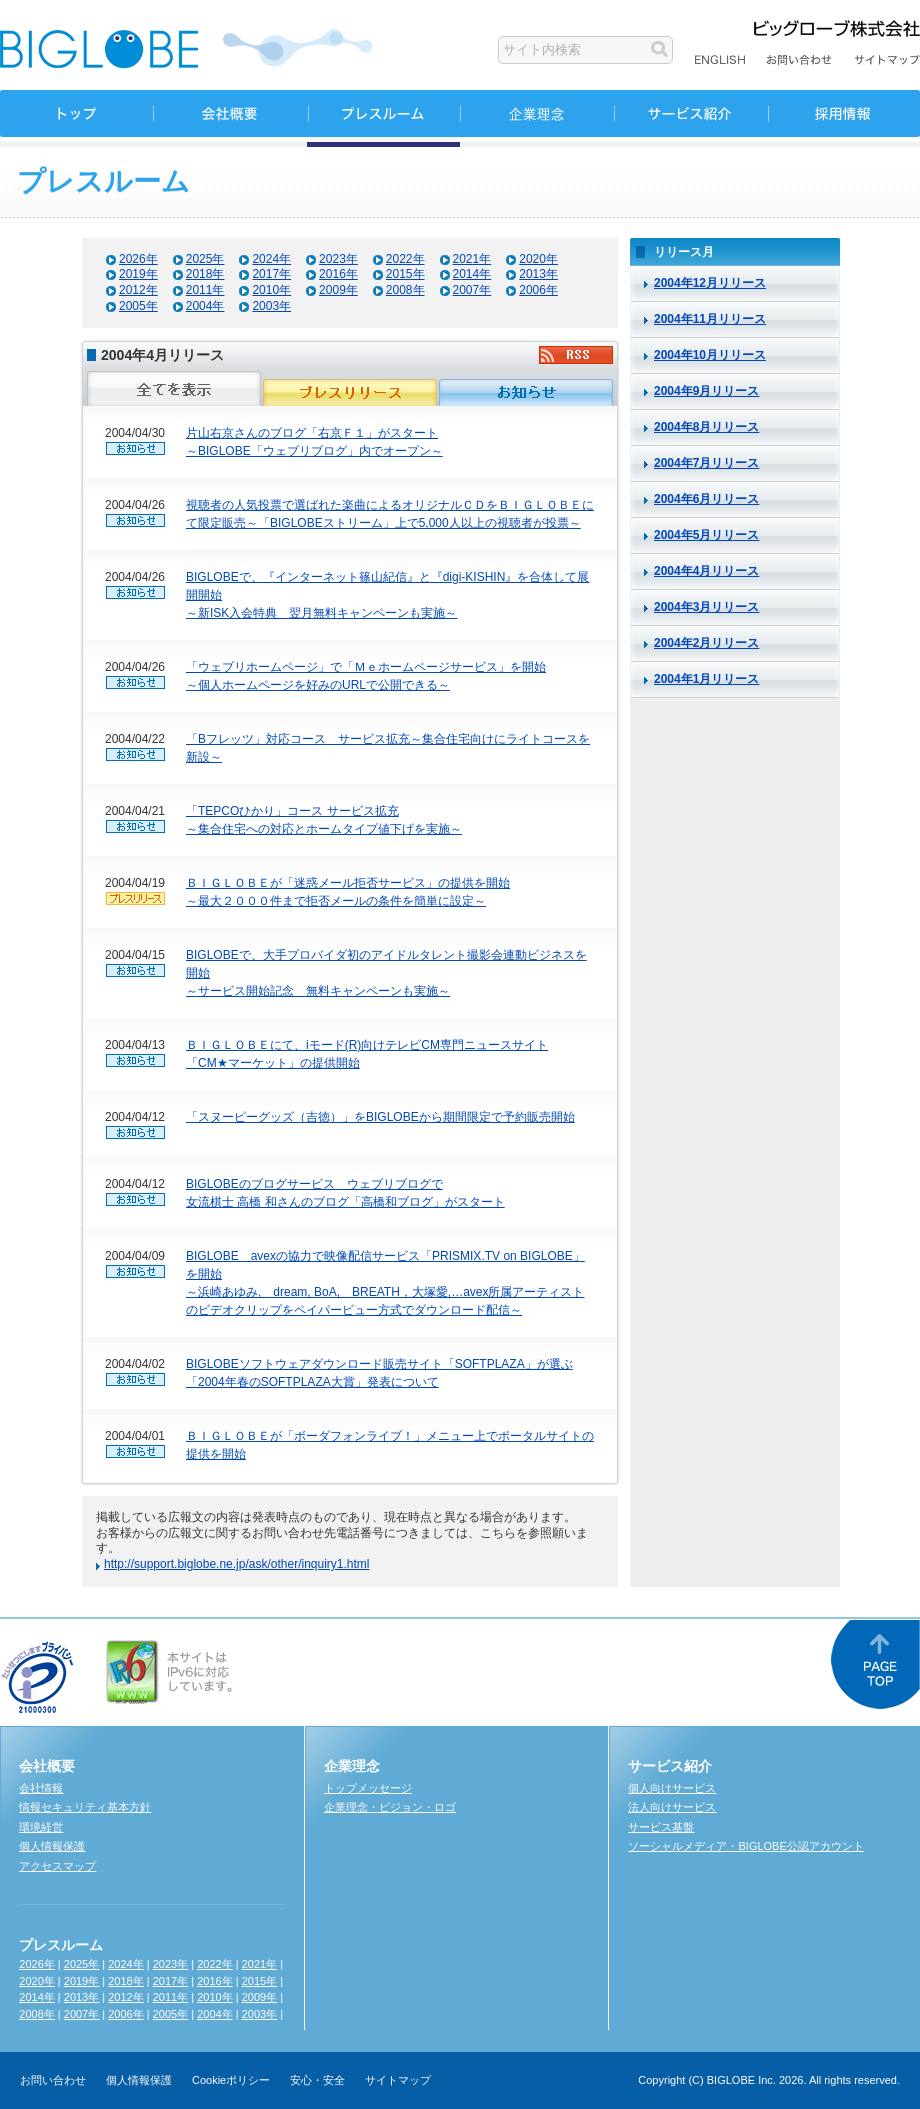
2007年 (472, 290)
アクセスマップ (57, 1866)
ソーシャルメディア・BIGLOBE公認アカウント (745, 1846)
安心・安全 (317, 2080)
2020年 (538, 259)
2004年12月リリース (710, 283)
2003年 (271, 306)
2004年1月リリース (706, 679)
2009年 (338, 290)
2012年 (138, 290)
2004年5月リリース (706, 535)
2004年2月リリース (706, 643)
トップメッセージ (368, 1788)
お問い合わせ (53, 2080)
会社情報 (41, 1788)
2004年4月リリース (706, 571)
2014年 (472, 274)
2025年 (205, 259)
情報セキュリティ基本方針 (85, 1807)
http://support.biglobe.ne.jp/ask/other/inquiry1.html (237, 1564)
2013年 (538, 274)
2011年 (205, 290)
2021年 (472, 259)
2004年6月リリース (706, 499)
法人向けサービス (672, 1807)
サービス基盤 (661, 1827)
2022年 (405, 259)
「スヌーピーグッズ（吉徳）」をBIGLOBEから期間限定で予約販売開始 (380, 1117)
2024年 (271, 259)
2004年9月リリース (706, 391)
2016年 (338, 274)
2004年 (205, 306)
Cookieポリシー (231, 2080)
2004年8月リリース (706, 427)
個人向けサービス (672, 1788)
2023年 (338, 259)
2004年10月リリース (710, 355)
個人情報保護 (52, 1846)
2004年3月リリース (706, 607)
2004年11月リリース (710, 319)
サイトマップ (398, 2080)
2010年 (271, 290)
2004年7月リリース (706, 463)
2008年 (405, 290)
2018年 (205, 274)
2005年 (138, 306)
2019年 (138, 274)
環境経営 (41, 1827)
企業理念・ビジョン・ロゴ (390, 1807)
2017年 (271, 274)
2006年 (538, 290)
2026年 (138, 259)
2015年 (405, 274)
